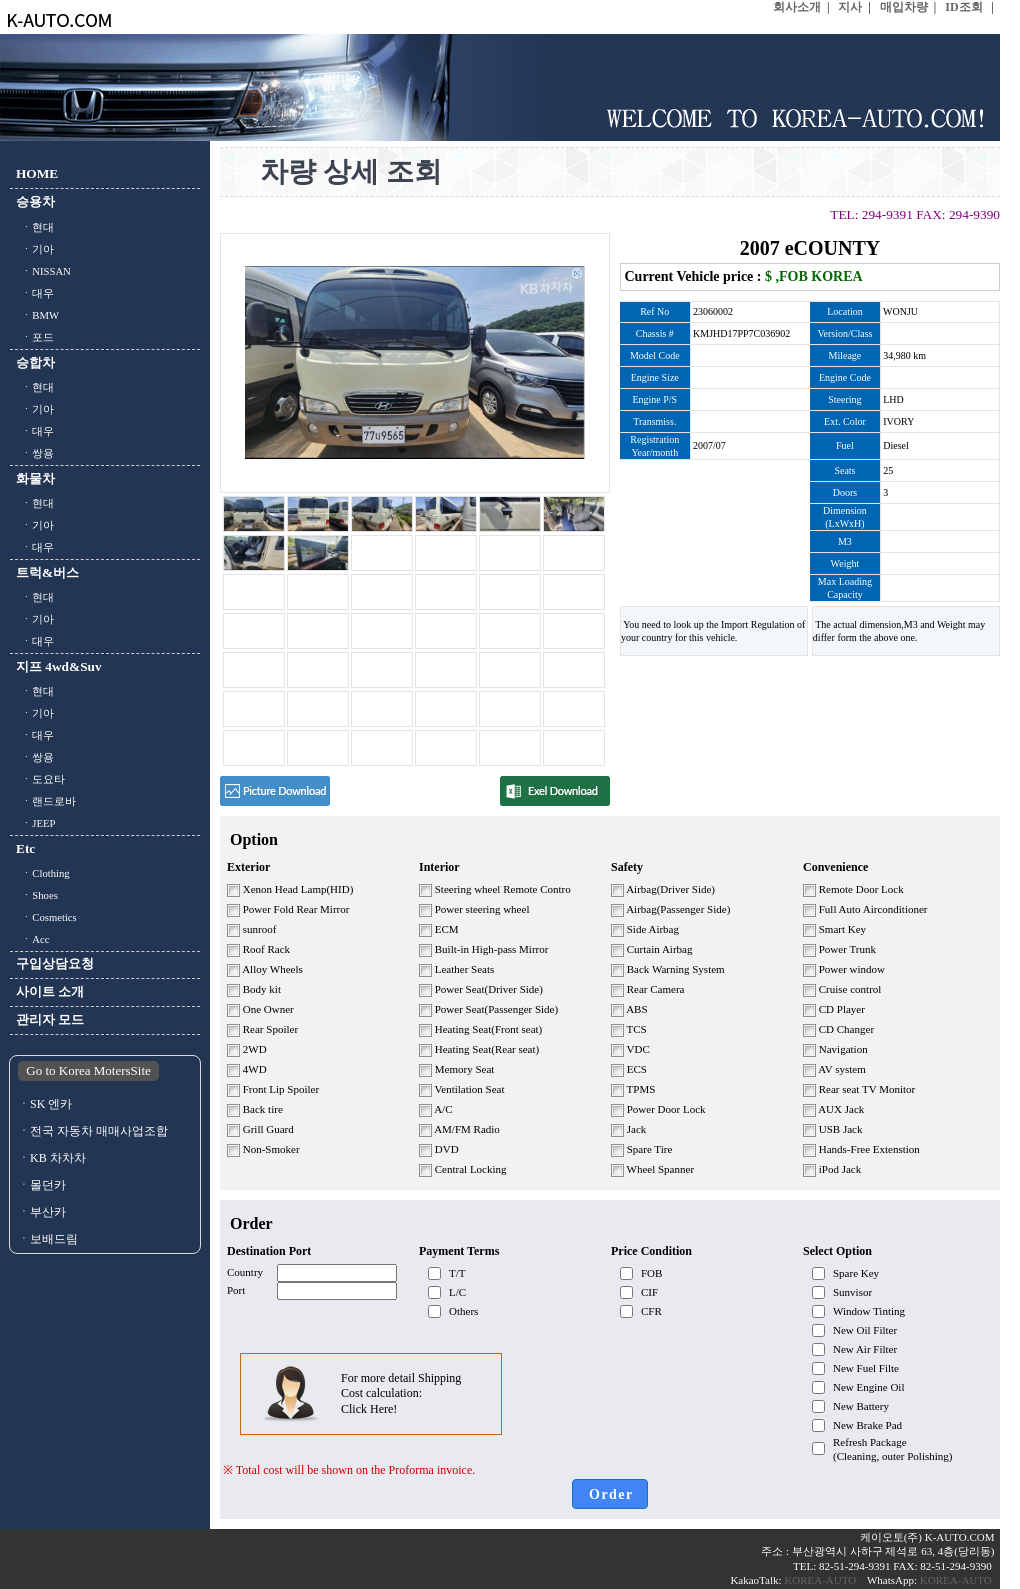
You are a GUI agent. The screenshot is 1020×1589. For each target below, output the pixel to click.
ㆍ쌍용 (35, 453)
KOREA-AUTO (821, 1580)
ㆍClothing (43, 873)
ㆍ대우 (35, 293)
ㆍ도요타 (40, 779)
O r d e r (610, 1494)
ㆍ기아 (35, 249)
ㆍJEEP (35, 823)
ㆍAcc (32, 939)
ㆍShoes (37, 895)
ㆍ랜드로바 (46, 801)
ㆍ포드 (35, 337)
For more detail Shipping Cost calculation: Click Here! (401, 1393)
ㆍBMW (37, 315)
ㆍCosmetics (46, 917)
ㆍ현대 (35, 227)
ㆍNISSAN (43, 271)
